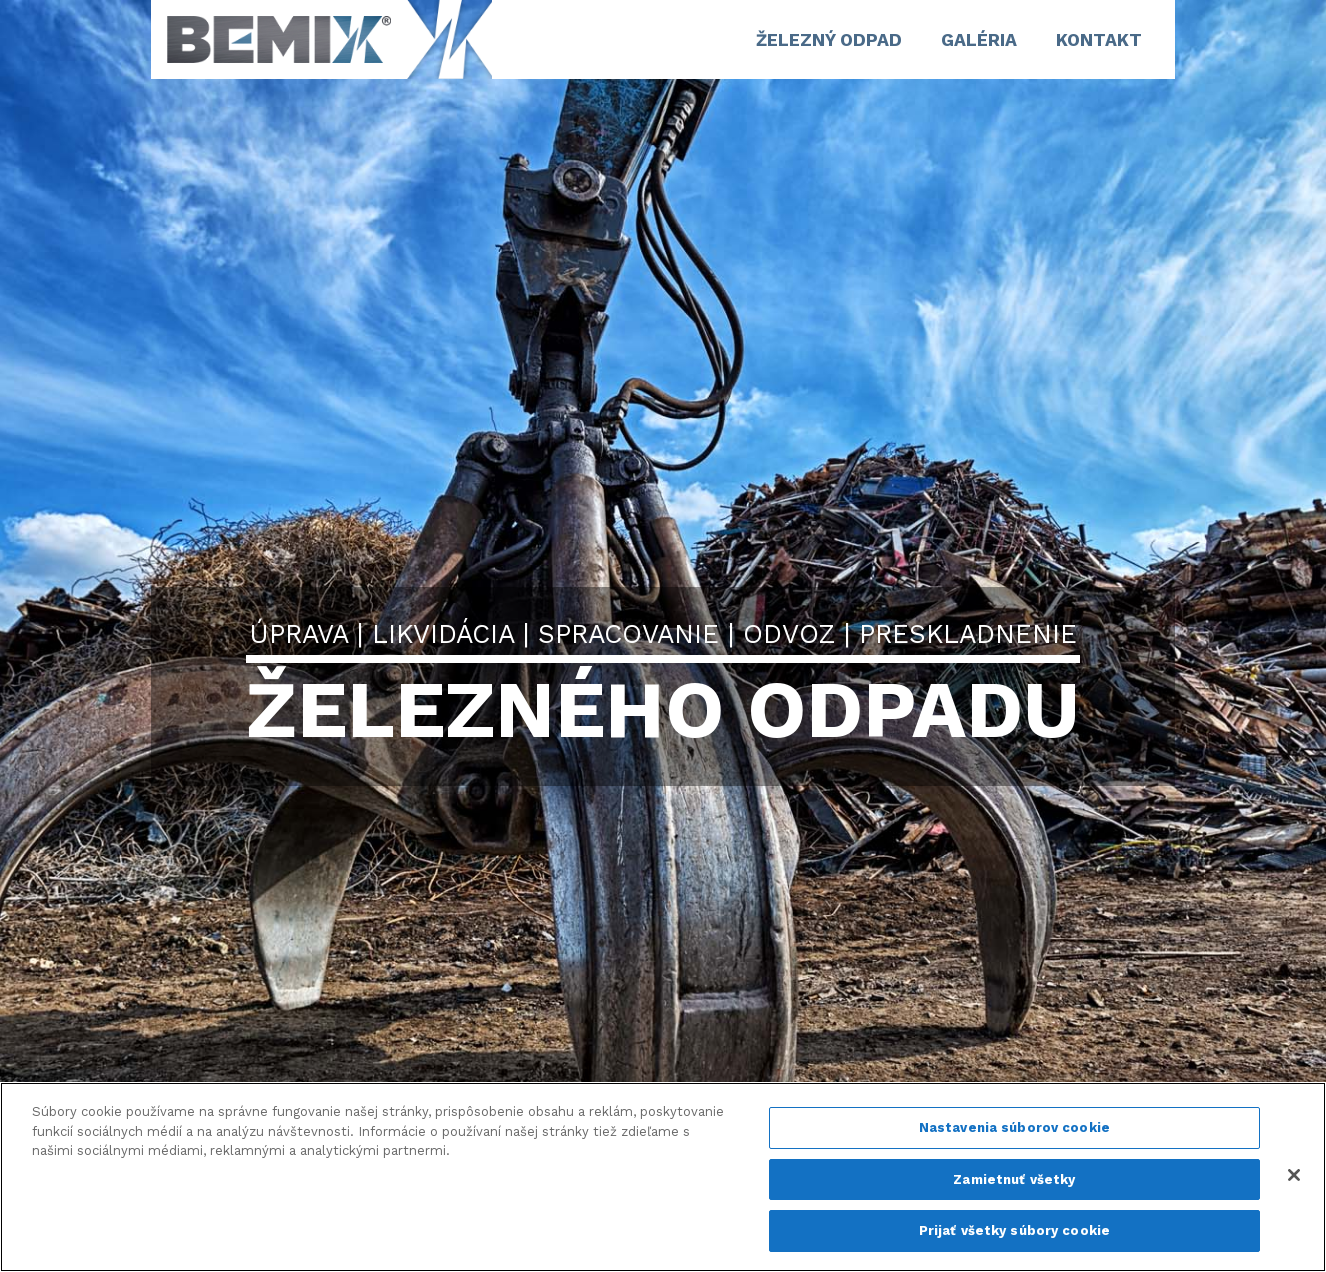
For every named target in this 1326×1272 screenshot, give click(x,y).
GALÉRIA (979, 40)
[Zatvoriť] (1294, 1175)
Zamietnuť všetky (1014, 1179)
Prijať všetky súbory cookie (1015, 1230)
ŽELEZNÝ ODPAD (829, 40)
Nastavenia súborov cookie (1014, 1127)
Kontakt (1099, 40)
